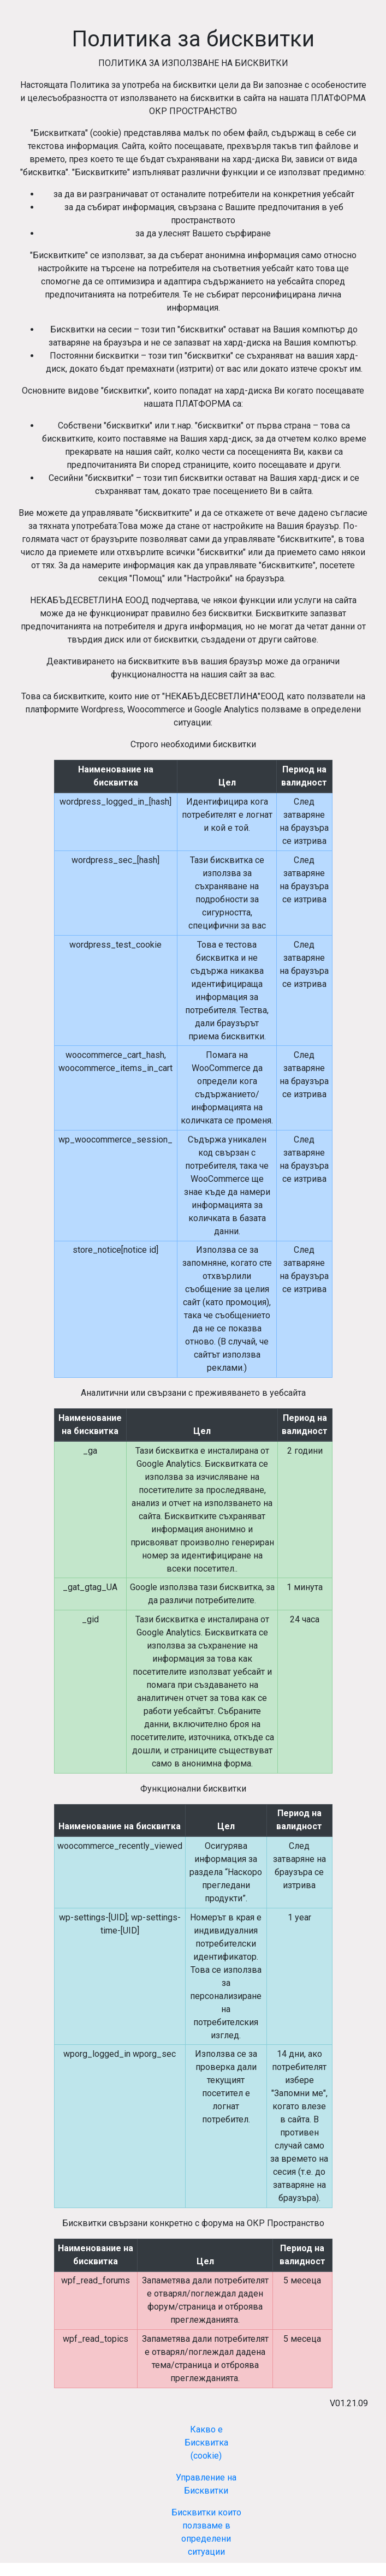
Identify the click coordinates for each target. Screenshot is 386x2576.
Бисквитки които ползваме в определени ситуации (206, 2532)
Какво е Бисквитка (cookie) (206, 2442)
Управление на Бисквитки (206, 2484)
